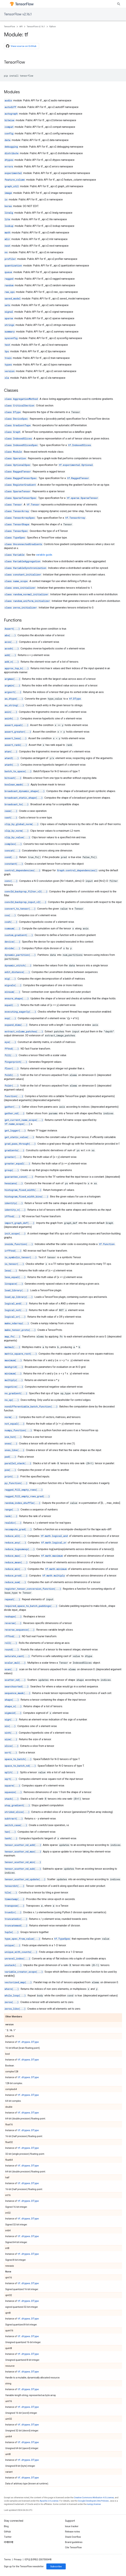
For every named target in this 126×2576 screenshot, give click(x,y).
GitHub (7, 2531)
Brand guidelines (73, 2542)
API (21, 26)
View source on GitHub (21, 46)
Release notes (72, 2531)
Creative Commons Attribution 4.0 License (94, 2497)
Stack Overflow (73, 2537)
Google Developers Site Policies (93, 2501)
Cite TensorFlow (73, 2547)
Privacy (18, 2559)
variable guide (44, 554)
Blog (6, 2526)
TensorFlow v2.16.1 (18, 14)
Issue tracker (71, 2526)
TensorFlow (9, 26)
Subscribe (56, 2566)
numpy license (94, 2504)
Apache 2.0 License (49, 2501)
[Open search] (119, 4)
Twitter (8, 2537)
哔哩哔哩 (8, 2542)
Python (52, 26)
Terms (7, 2559)
